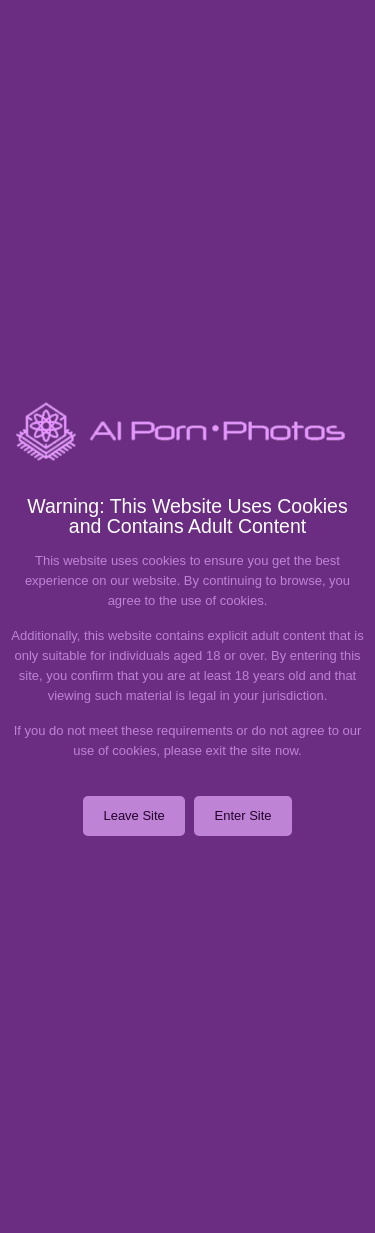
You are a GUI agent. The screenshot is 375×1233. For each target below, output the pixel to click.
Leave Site (133, 815)
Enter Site (242, 815)
